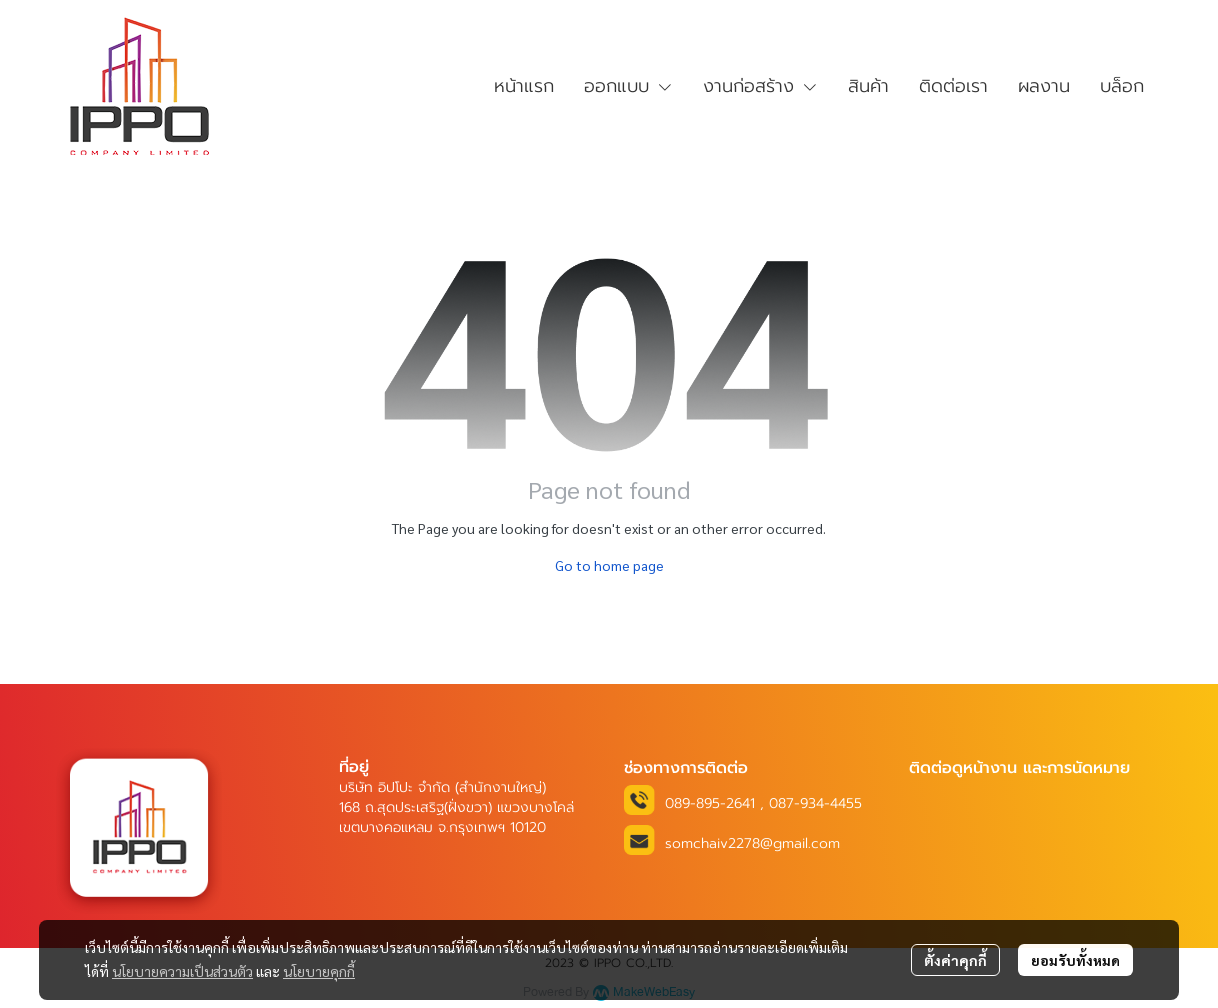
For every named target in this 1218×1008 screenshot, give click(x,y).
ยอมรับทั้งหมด (1075, 960)
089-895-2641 (710, 803)
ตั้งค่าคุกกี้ (955, 960)
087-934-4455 (815, 803)
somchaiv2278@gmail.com (752, 843)
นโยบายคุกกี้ (319, 971)
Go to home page (609, 565)
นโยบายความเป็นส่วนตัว (182, 971)
